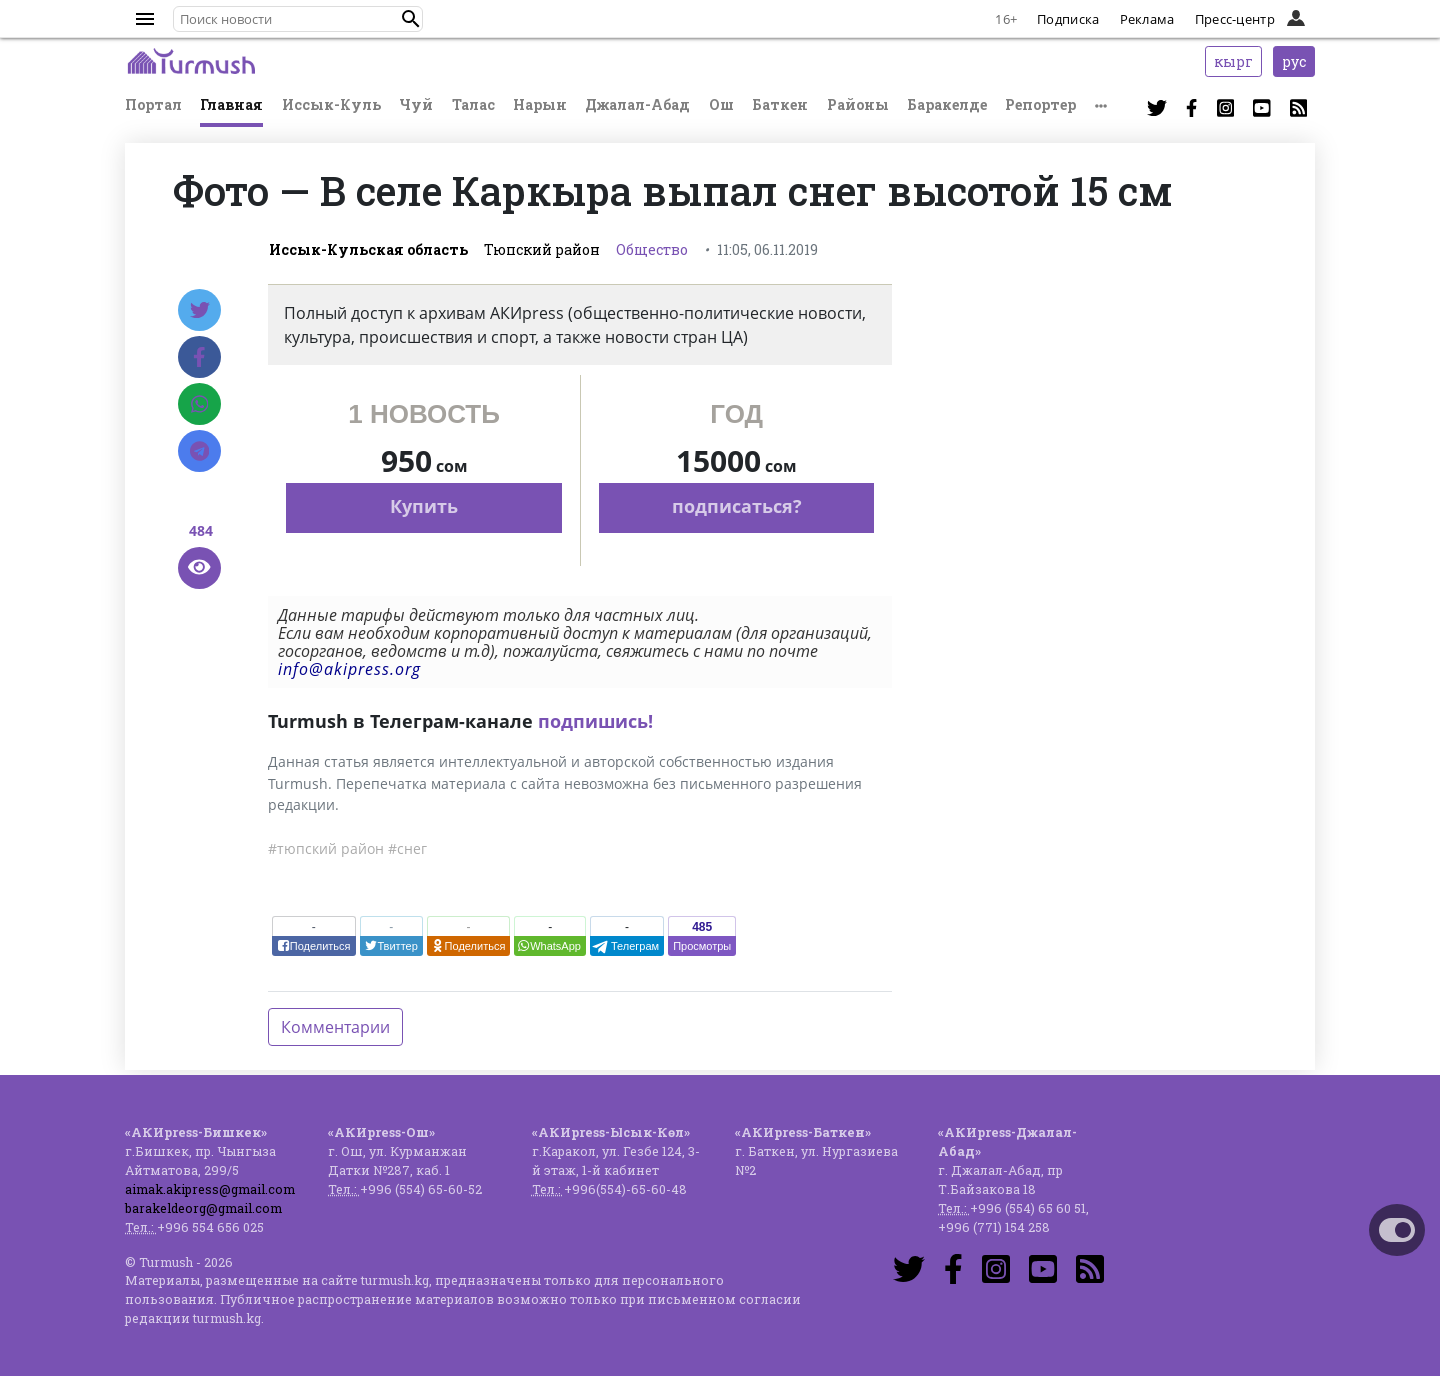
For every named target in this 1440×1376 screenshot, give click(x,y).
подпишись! (595, 721)
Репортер (1040, 104)
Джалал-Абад (637, 104)
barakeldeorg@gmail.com (203, 1208)
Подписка (1068, 19)
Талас (473, 104)
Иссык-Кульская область (368, 249)
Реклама (1147, 19)
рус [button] (1294, 61)
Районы (858, 104)
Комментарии (335, 1027)
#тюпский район (326, 848)
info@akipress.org (349, 669)
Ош (721, 104)
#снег (407, 848)
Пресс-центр (1235, 19)
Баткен (780, 104)
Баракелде (947, 104)
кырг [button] (1233, 61)
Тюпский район (542, 249)
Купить (424, 506)
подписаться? (737, 506)
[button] (411, 19)
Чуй (416, 104)
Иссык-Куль (331, 104)
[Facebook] (199, 357)
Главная (231, 104)
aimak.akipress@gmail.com (210, 1189)
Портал (153, 104)
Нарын (540, 104)
